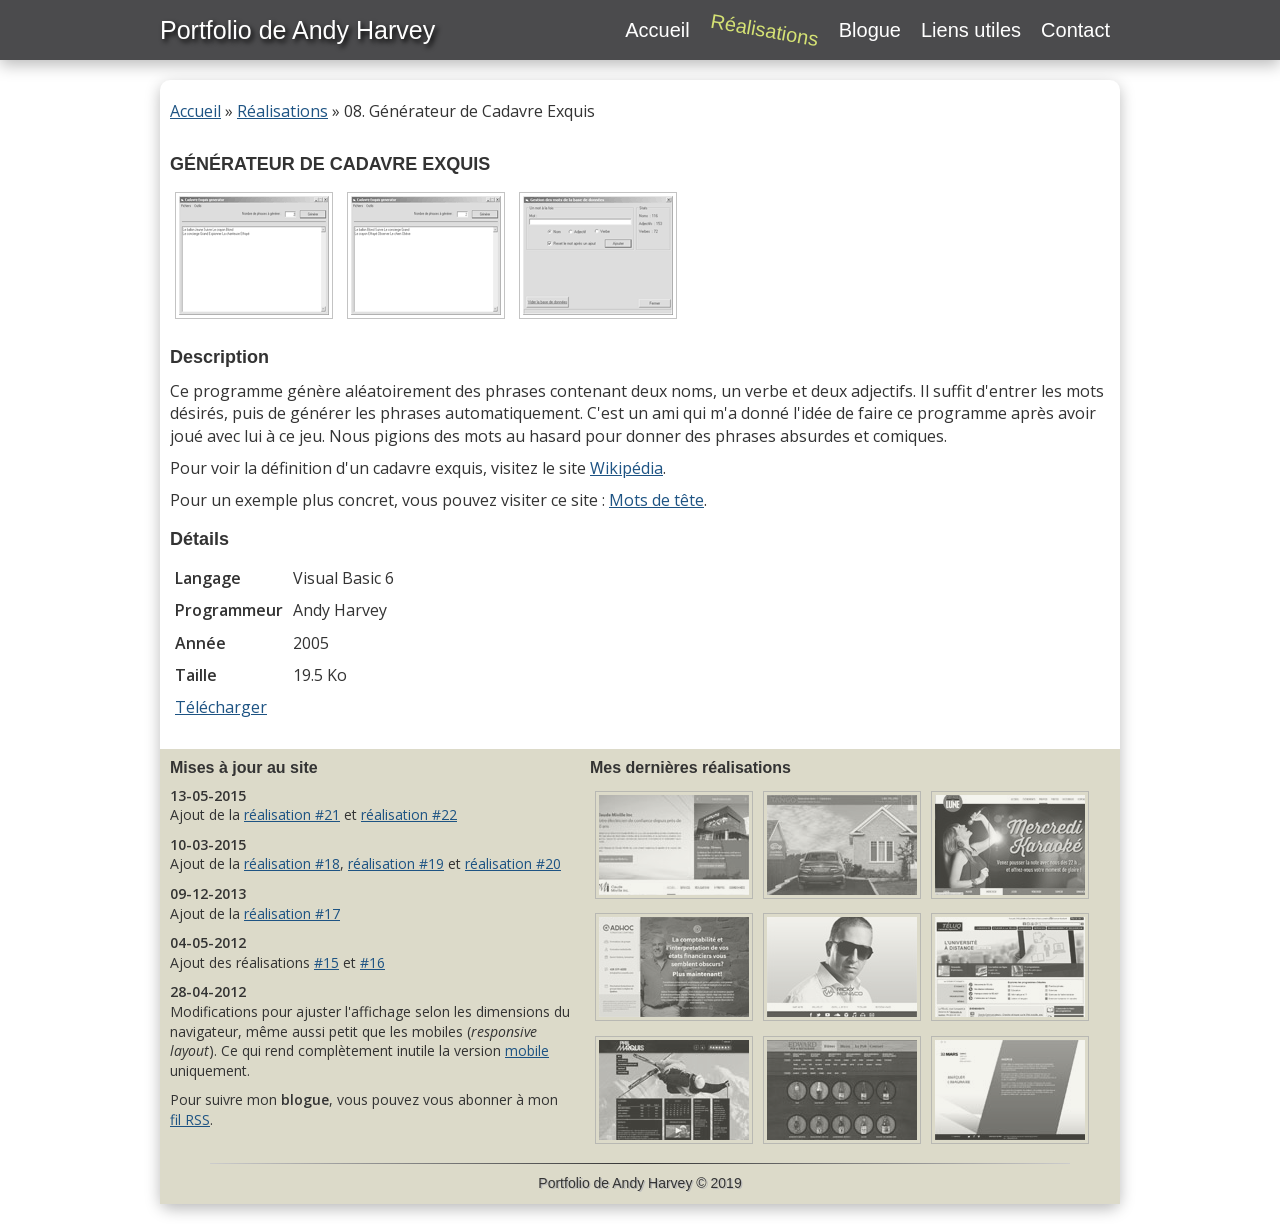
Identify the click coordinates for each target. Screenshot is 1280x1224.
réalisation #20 (513, 863)
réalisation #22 (409, 814)
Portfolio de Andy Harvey (297, 30)
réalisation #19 (396, 863)
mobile (527, 1050)
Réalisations (282, 111)
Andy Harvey (652, 1183)
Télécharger (221, 707)
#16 (372, 962)
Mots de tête (656, 500)
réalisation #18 (292, 863)
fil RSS (190, 1119)
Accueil (195, 111)
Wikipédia (626, 468)
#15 (326, 962)
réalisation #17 (292, 913)
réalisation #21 (292, 814)
